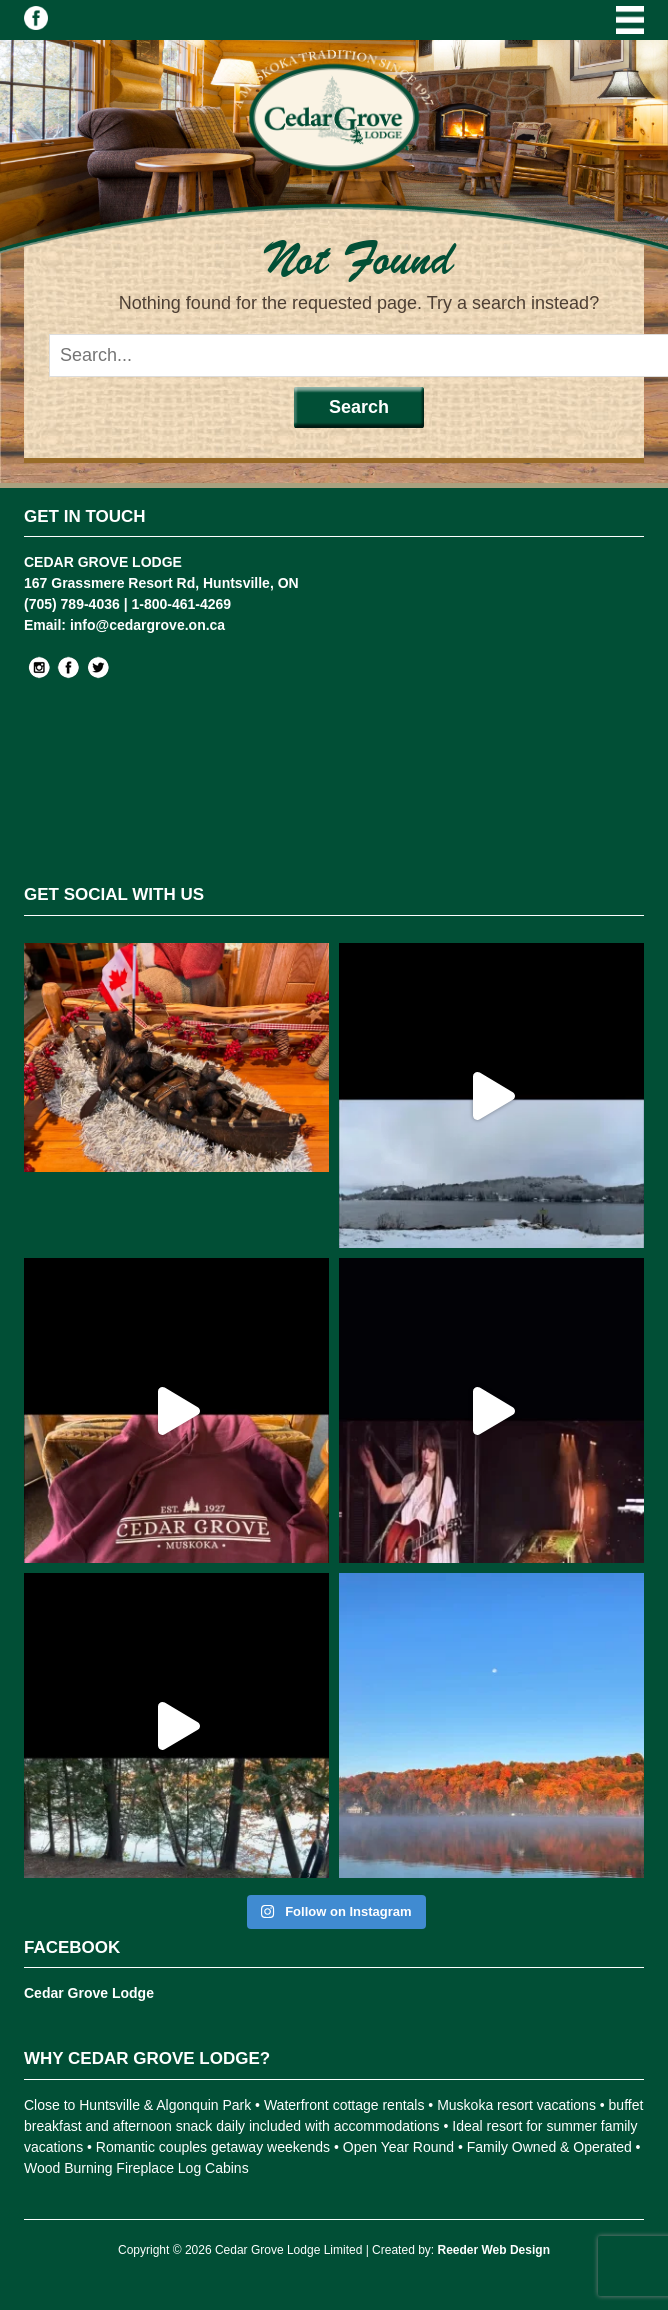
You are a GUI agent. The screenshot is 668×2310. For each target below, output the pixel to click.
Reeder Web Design (493, 2250)
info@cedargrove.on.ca (147, 625)
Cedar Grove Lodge (89, 1993)
